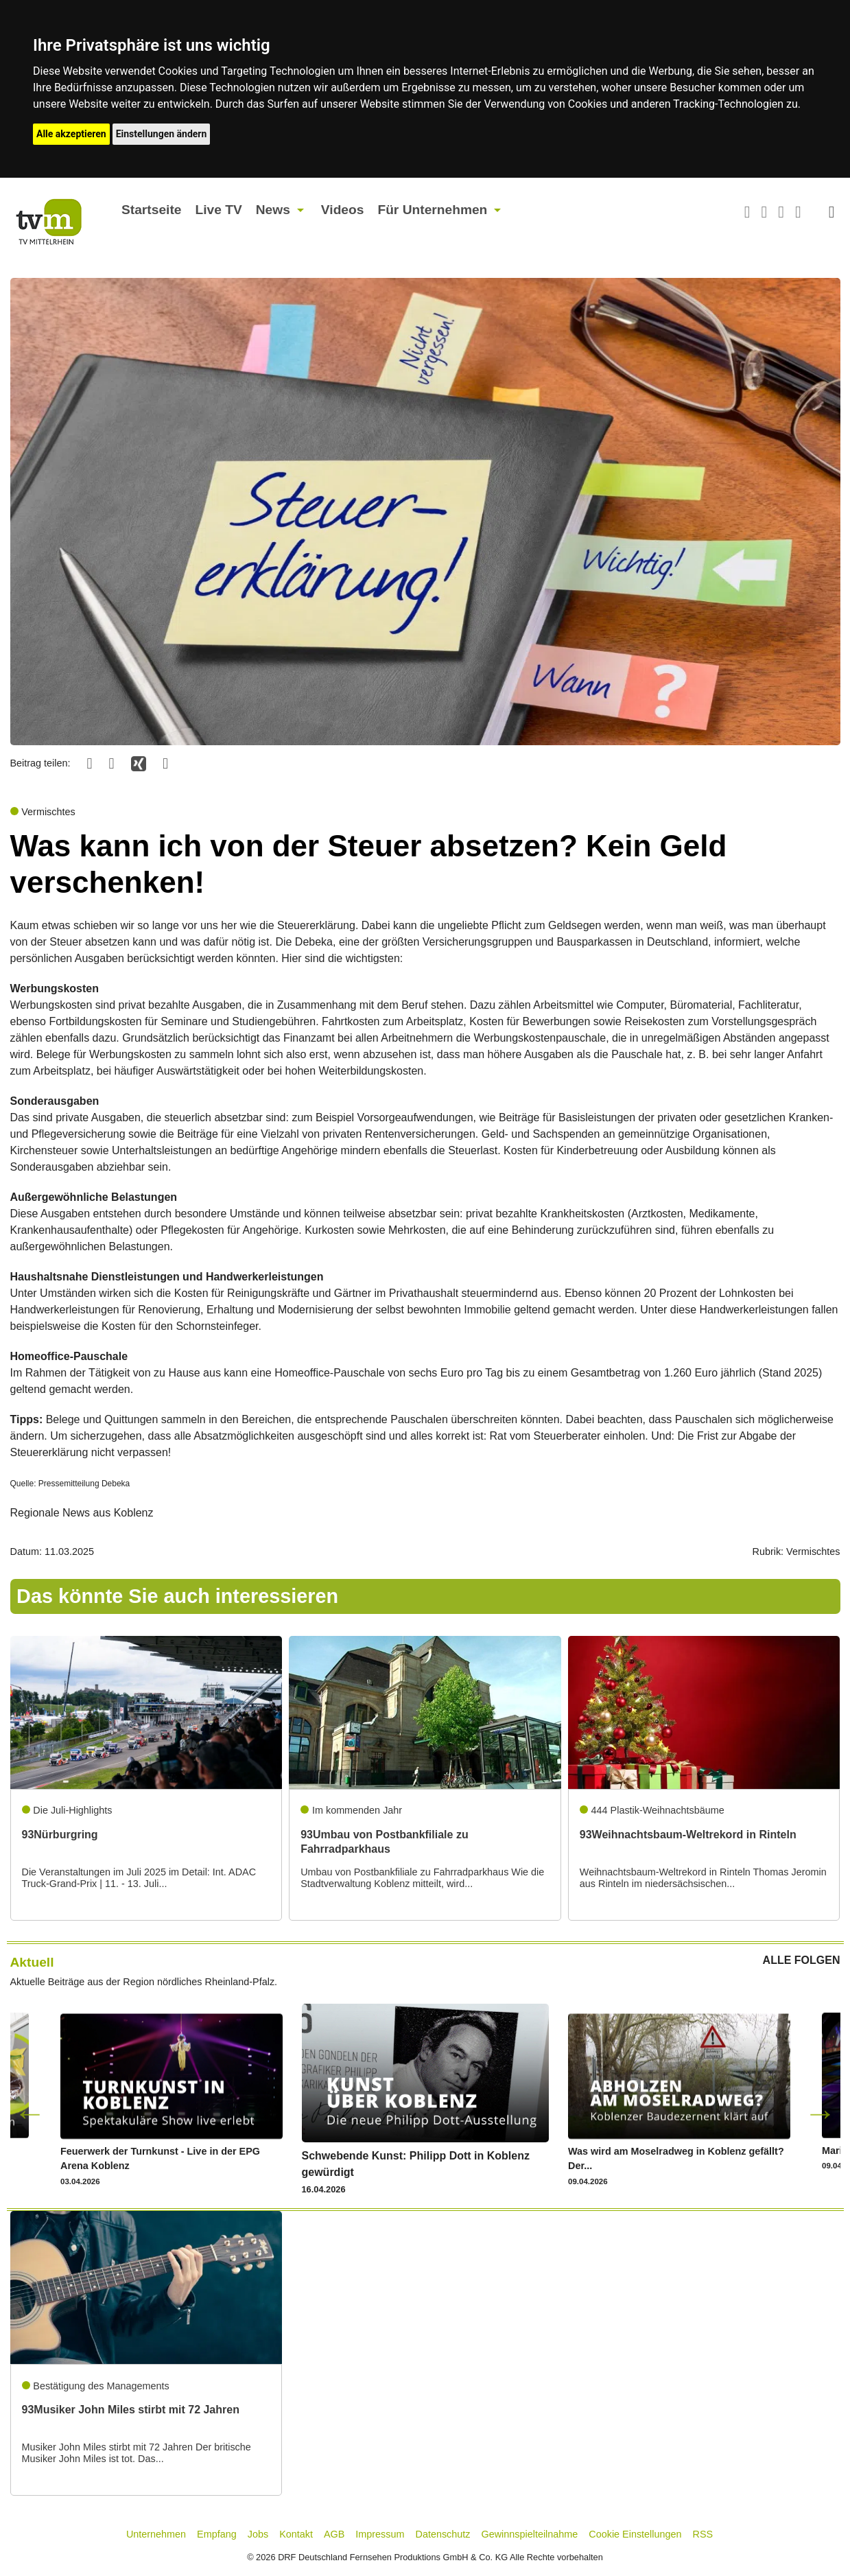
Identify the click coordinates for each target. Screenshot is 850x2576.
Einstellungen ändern (161, 133)
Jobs (258, 2534)
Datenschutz (443, 2534)
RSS (703, 2534)
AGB (334, 2534)
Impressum (379, 2534)
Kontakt (296, 2534)
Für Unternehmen (432, 209)
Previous (30, 2112)
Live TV (218, 209)
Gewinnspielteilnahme (530, 2534)
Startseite (151, 209)
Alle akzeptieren (71, 133)
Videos (342, 209)
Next (820, 2112)
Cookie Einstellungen (635, 2534)
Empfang (217, 2534)
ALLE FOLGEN (801, 1960)
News (273, 209)
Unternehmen (156, 2534)
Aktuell (32, 1962)
